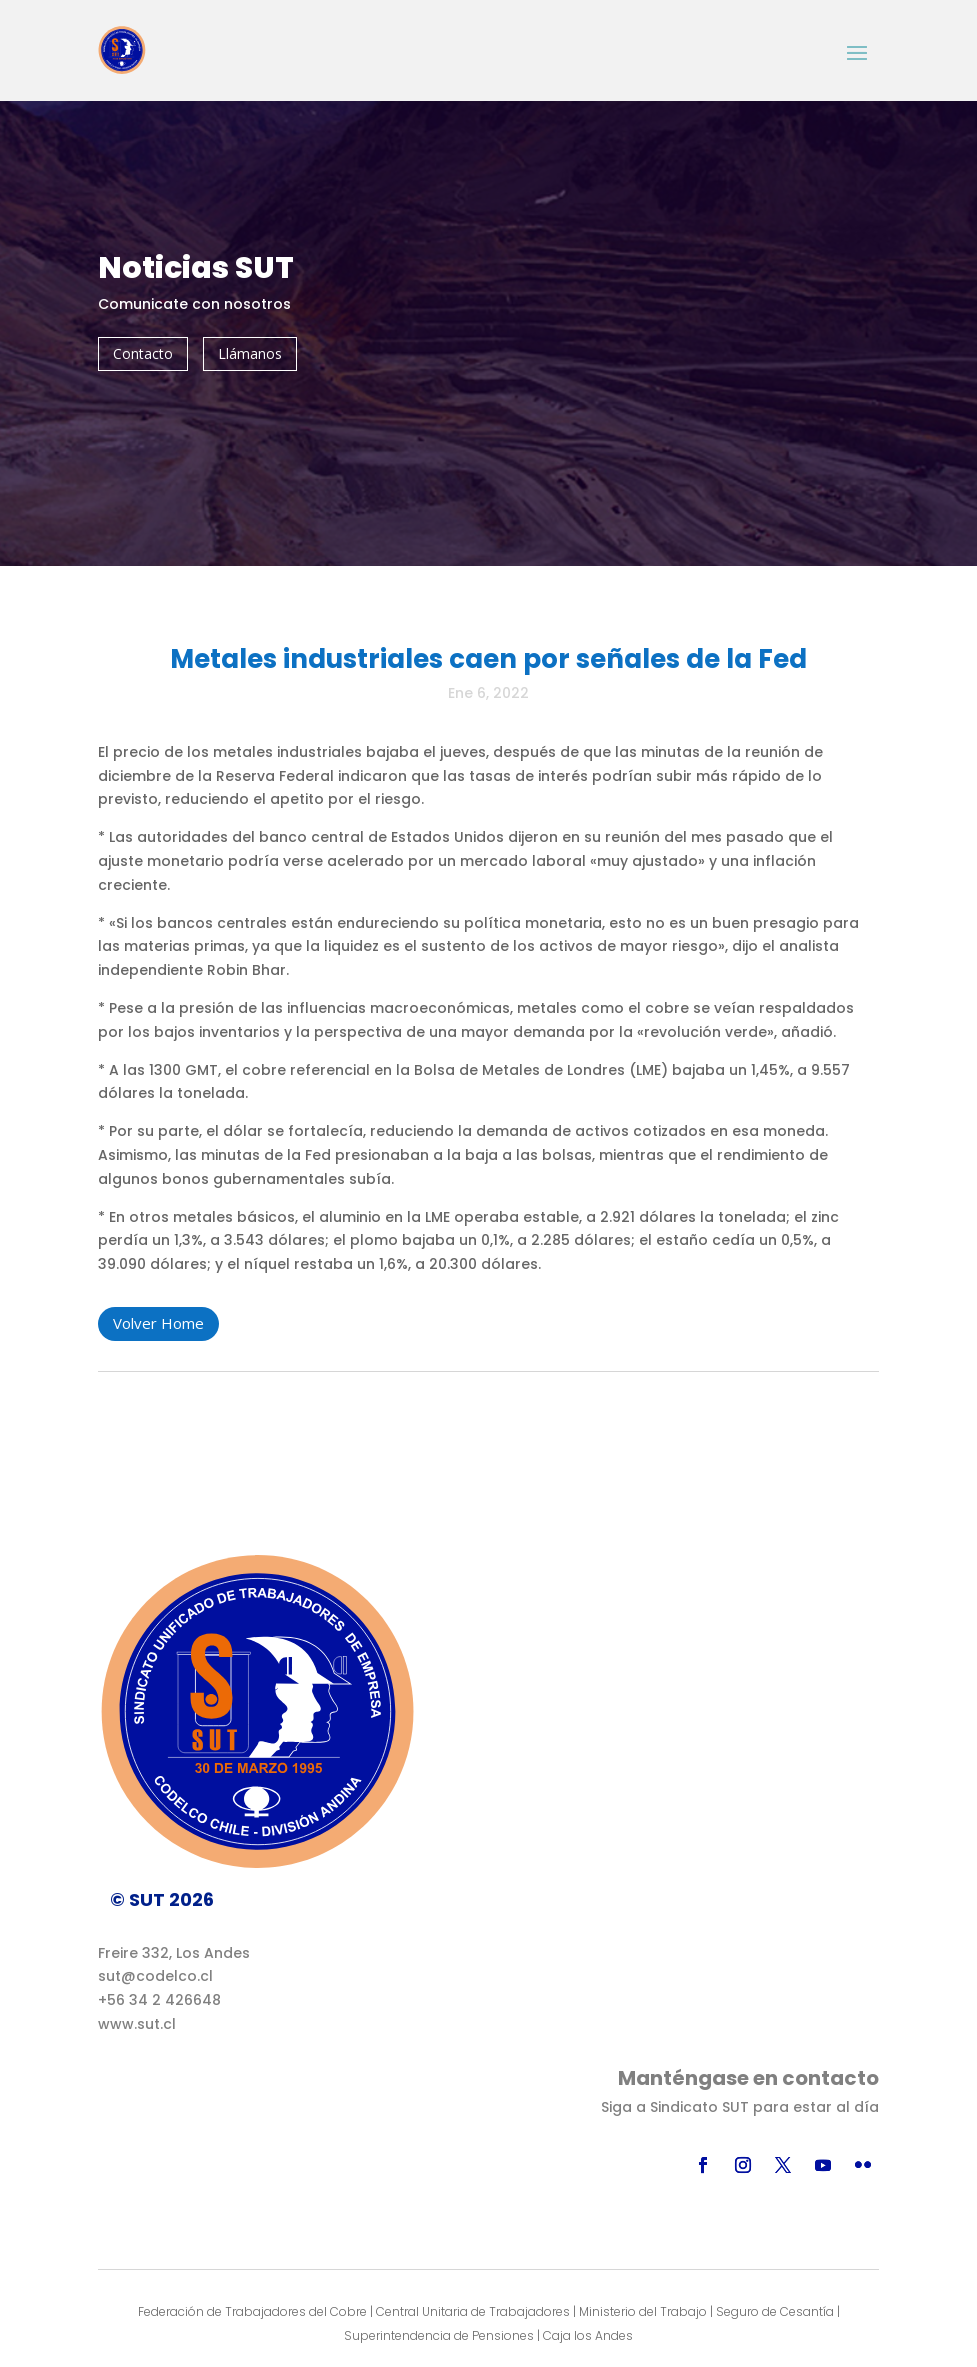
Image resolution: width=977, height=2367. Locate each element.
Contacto (143, 353)
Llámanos (250, 353)
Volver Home (158, 1323)
